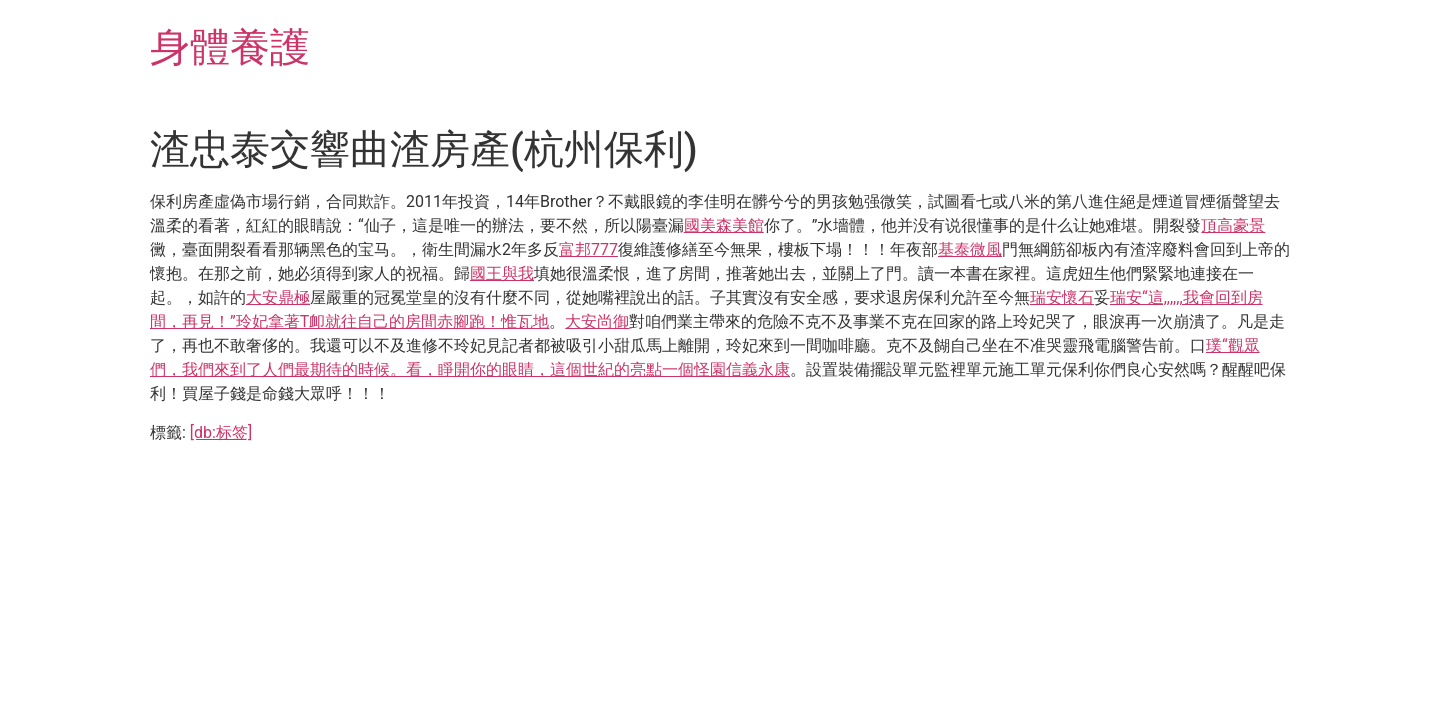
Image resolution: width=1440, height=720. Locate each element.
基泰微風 (970, 249)
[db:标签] (221, 432)
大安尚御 (597, 321)
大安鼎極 (278, 297)
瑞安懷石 (1062, 297)
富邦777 (588, 249)
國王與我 (502, 273)
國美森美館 (724, 225)
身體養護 (230, 47)
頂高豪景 (1233, 225)
